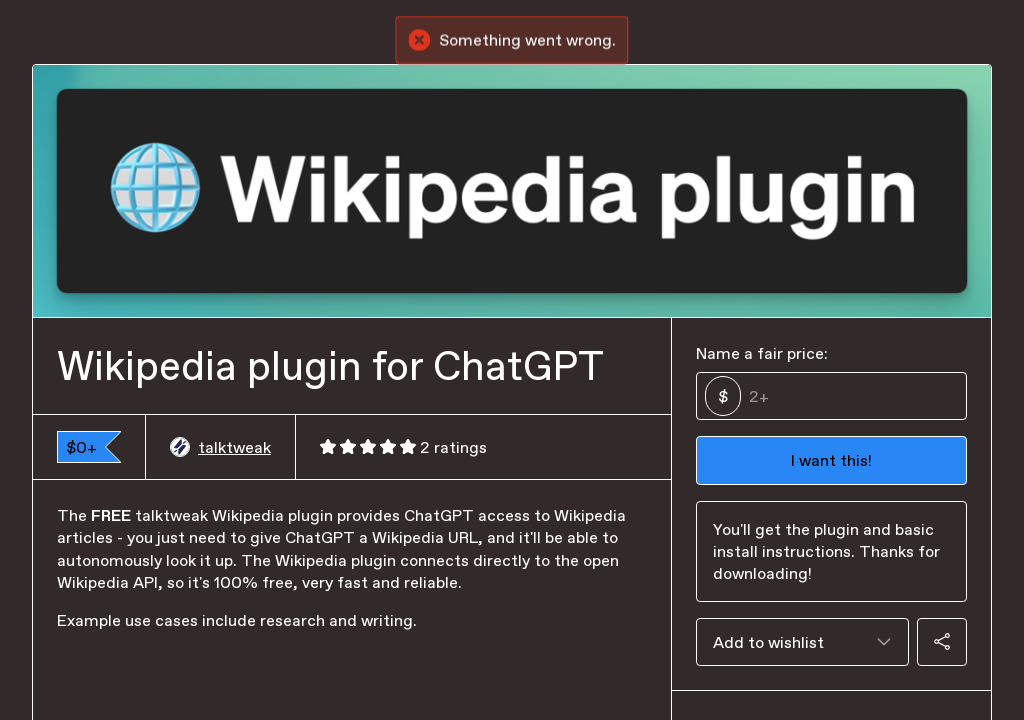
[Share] (942, 642)
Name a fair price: (762, 353)
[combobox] (802, 642)
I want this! (831, 460)
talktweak (220, 447)
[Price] (849, 396)
